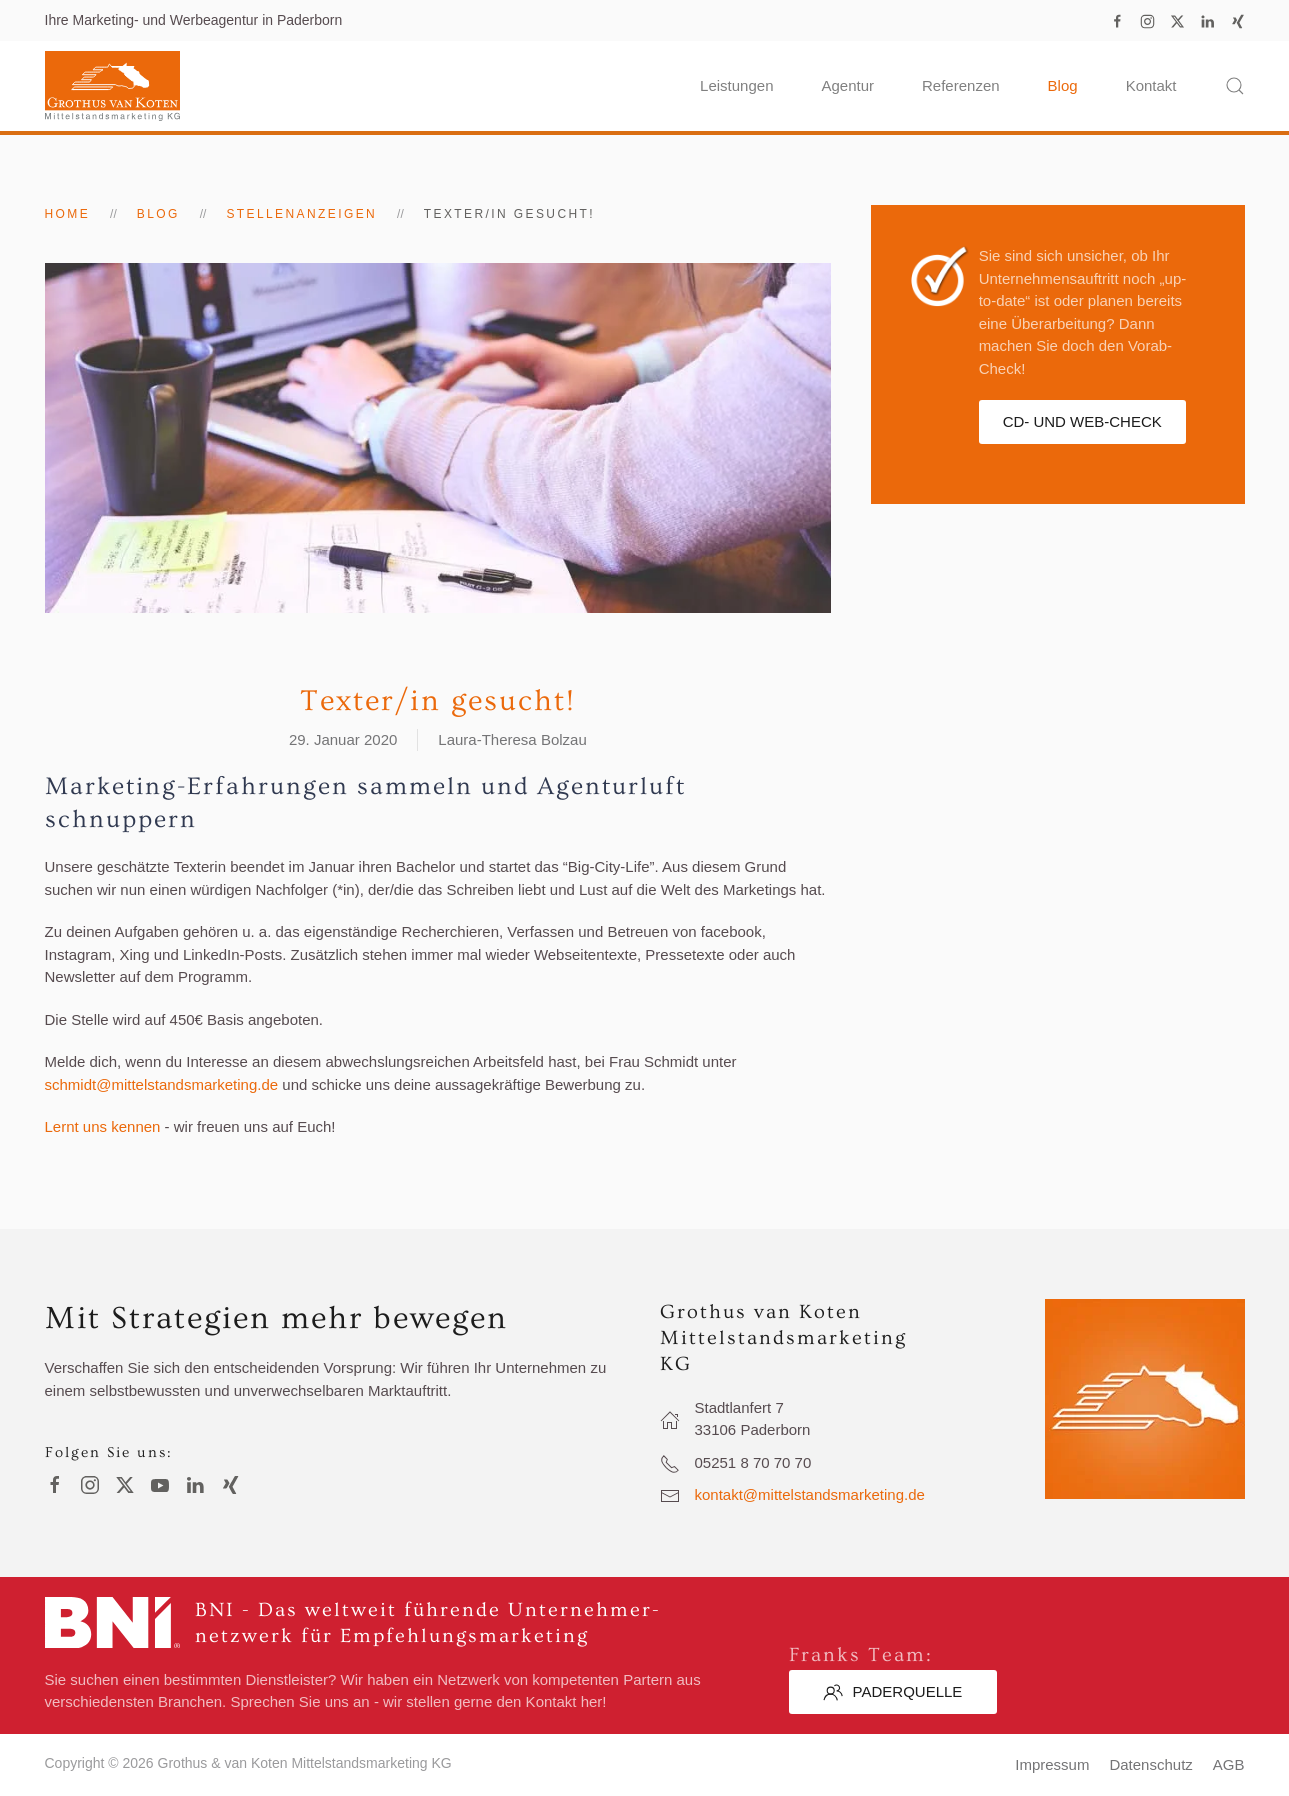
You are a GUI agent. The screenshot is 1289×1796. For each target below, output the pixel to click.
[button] (1235, 86)
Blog (1063, 85)
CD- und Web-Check (1082, 421)
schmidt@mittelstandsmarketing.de (162, 1084)
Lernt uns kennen (103, 1126)
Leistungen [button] (736, 85)
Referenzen (961, 85)
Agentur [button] (847, 85)
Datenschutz (1150, 1764)
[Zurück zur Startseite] (112, 86)
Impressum (1052, 1764)
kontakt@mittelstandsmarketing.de (810, 1494)
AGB (1229, 1764)
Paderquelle (893, 1692)
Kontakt (1151, 85)
